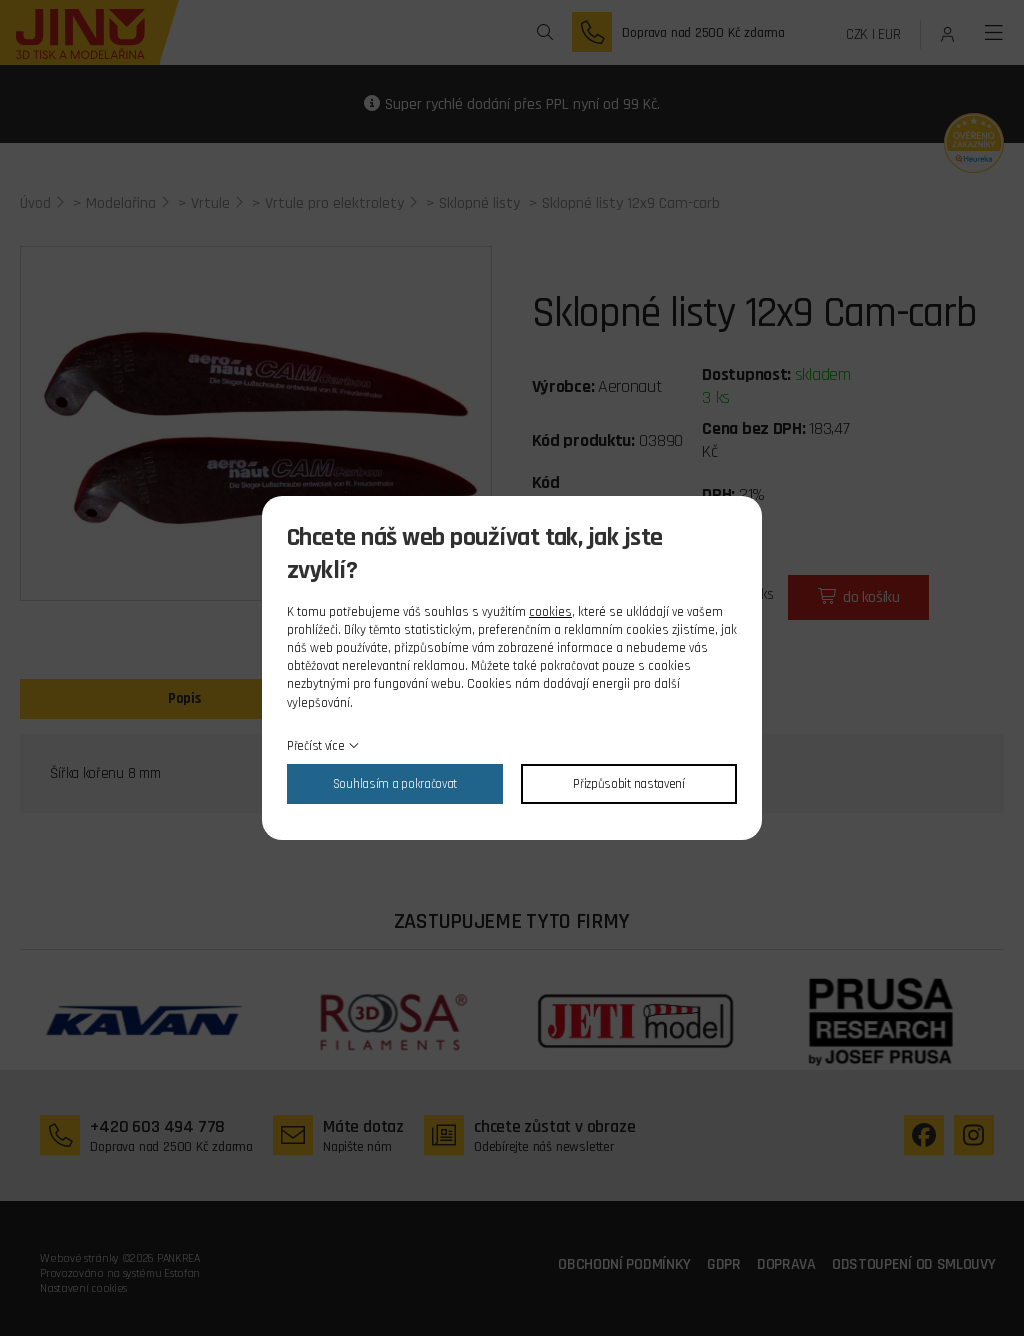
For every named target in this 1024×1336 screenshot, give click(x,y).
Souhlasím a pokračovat (395, 784)
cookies (550, 612)
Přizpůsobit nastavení (629, 784)
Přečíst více (315, 746)
